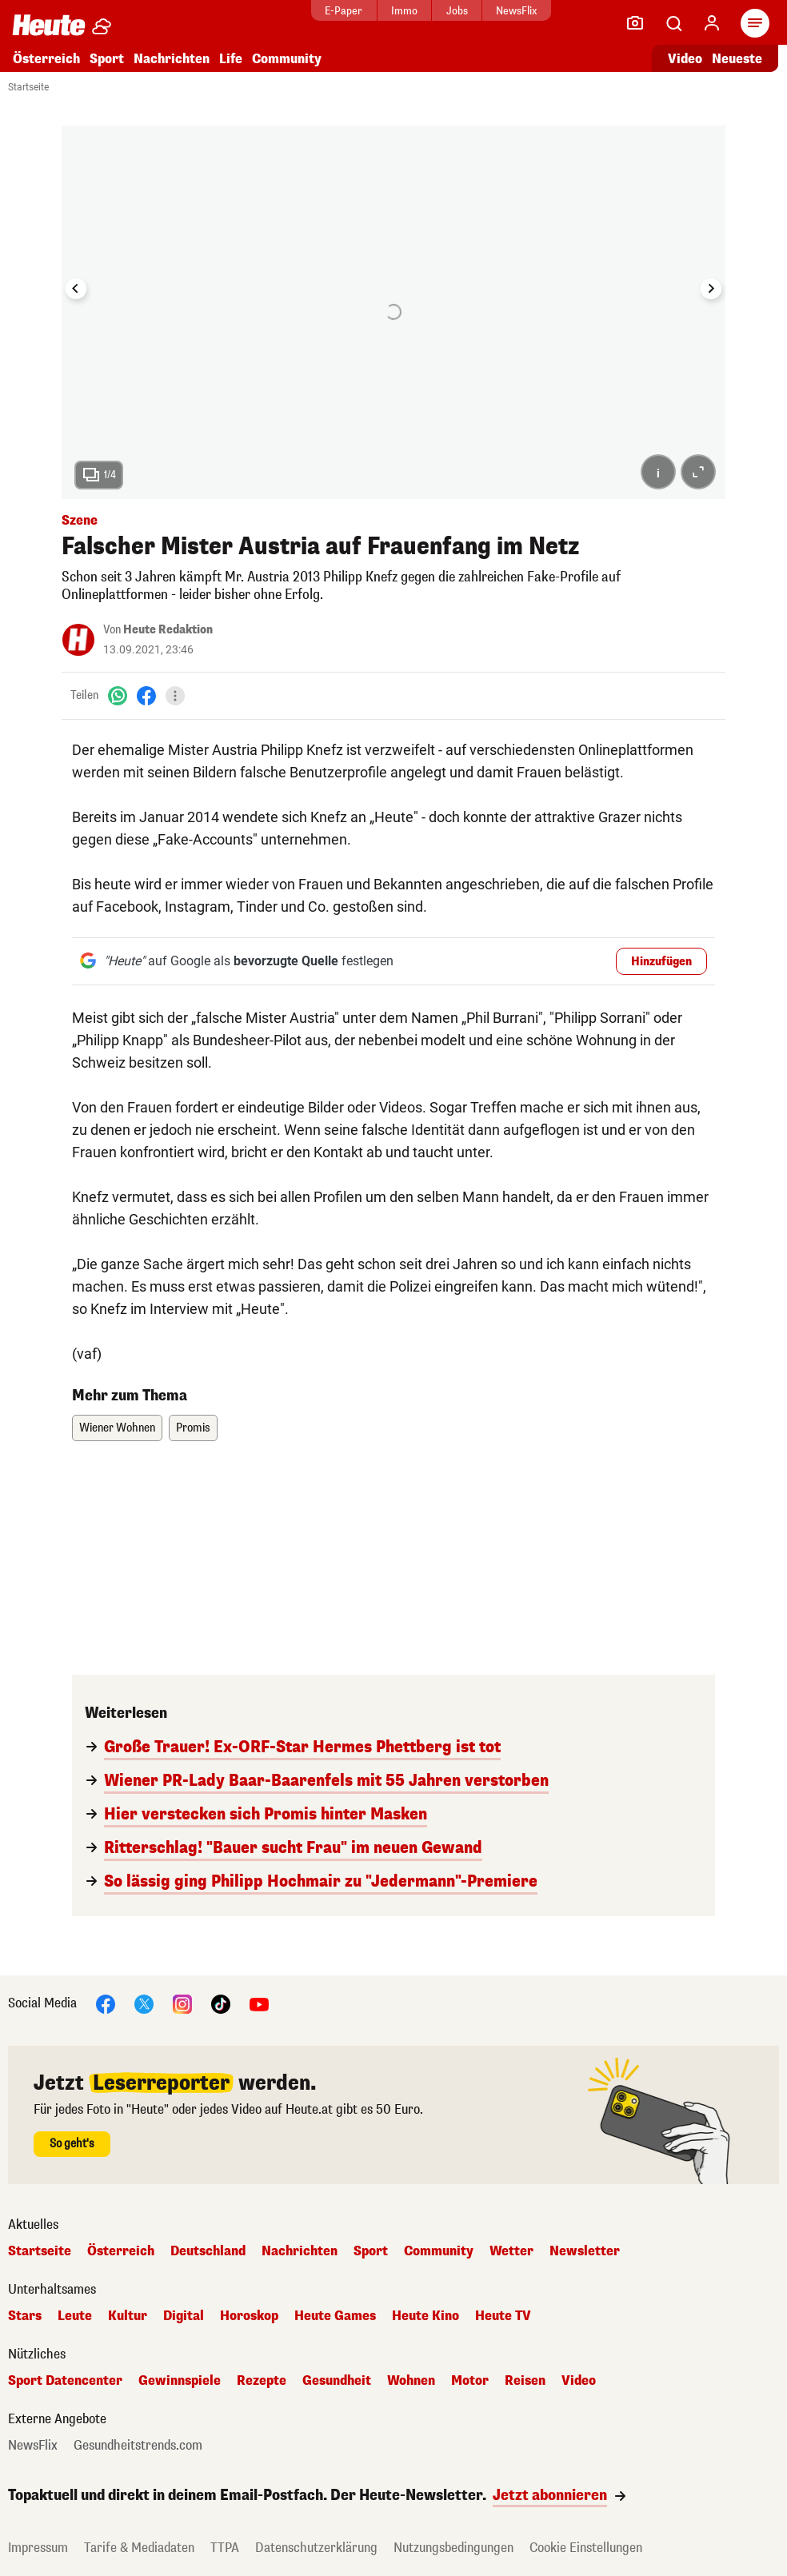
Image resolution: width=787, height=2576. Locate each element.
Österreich (46, 58)
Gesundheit (336, 2381)
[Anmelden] (711, 23)
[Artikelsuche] (673, 23)
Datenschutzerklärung (316, 2547)
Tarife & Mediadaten (139, 2547)
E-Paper (343, 10)
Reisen (525, 2381)
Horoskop (249, 2316)
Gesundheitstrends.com (138, 2446)
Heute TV (503, 2316)
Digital (183, 2316)
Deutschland (208, 2251)
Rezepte (261, 2381)
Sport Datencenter (65, 2381)
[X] (144, 2003)
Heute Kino (425, 2316)
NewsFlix (516, 10)
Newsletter (584, 2251)
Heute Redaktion (168, 629)
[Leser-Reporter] (635, 23)
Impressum (38, 2547)
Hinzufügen (661, 961)
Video (578, 2381)
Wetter (511, 2251)
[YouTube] (259, 2003)
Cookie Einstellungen (585, 2547)
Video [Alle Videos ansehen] (685, 58)
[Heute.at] (49, 24)
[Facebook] (146, 695)
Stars (25, 2316)
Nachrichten (172, 58)
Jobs (457, 10)
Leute (75, 2316)
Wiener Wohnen (117, 1428)
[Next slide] (711, 288)
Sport (107, 58)
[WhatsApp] (117, 695)
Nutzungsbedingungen (453, 2547)
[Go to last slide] (76, 288)
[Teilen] (175, 695)
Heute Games (335, 2316)
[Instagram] (182, 2003)
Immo (404, 10)
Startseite (28, 87)
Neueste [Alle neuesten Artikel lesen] (737, 58)
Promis (193, 1428)
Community (287, 58)
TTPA (224, 2547)
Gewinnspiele (179, 2381)
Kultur (127, 2316)
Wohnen (411, 2381)
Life (230, 58)
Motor (470, 2381)
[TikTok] (220, 2003)
